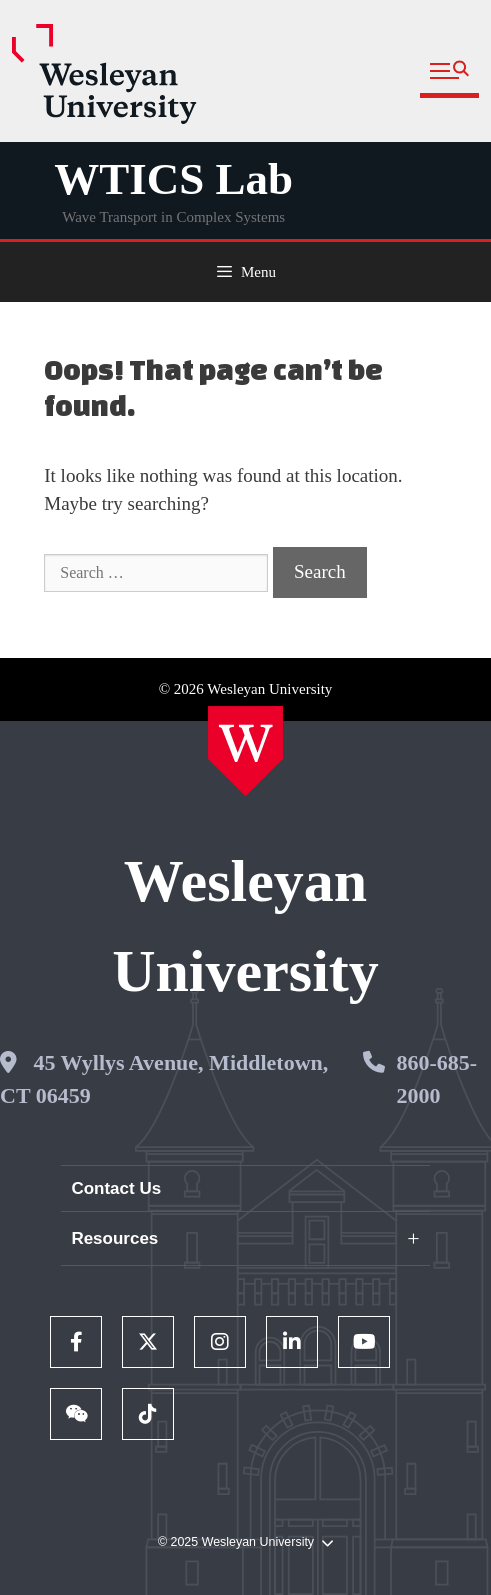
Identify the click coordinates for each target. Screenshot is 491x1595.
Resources (114, 1238)
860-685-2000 (436, 1079)
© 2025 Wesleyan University (245, 1542)
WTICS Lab (173, 179)
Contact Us (116, 1188)
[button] (449, 71)
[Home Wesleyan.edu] (245, 751)
